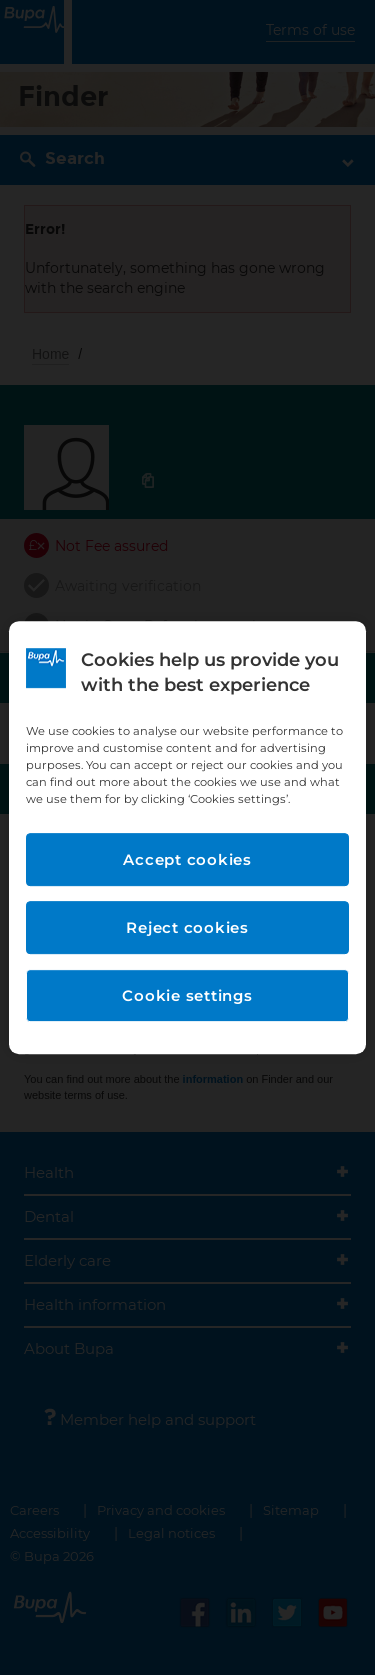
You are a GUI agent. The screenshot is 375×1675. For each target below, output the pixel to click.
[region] (187, 838)
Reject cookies (187, 927)
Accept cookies (187, 859)
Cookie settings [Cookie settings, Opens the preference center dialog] (187, 995)
